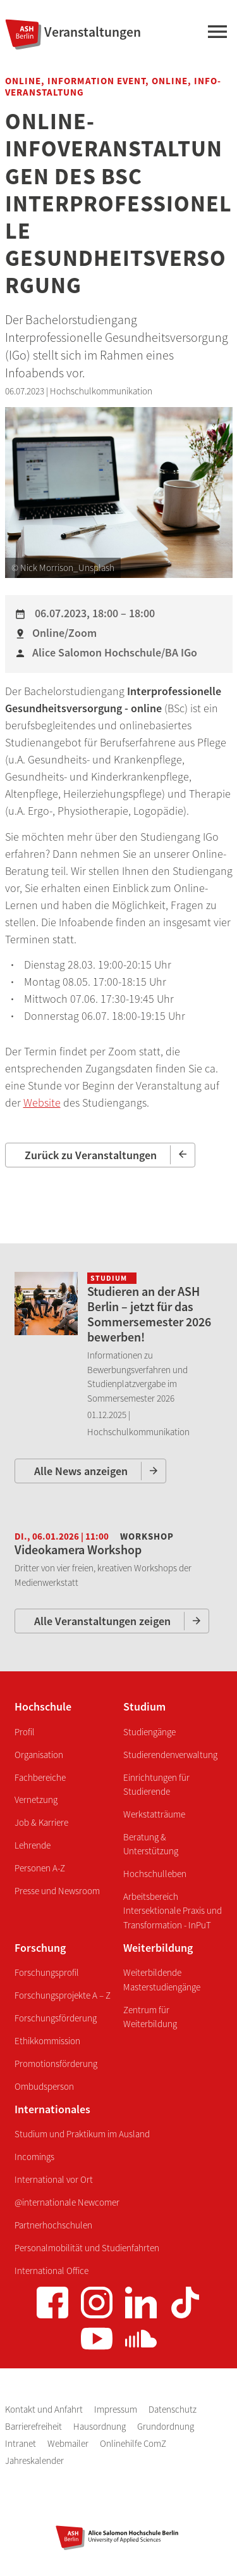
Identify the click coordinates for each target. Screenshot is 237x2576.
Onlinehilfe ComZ (133, 2443)
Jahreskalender (34, 2460)
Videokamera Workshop (78, 1549)
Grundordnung (165, 2426)
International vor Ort (54, 2179)
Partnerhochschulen (53, 2225)
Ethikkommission (47, 2041)
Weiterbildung (158, 1947)
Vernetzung (36, 1800)
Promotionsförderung (56, 2064)
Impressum (116, 2409)
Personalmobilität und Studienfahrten (87, 2248)
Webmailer (68, 2443)
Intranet (21, 2443)
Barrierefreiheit (34, 2426)
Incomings (34, 2157)
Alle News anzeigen (81, 1471)
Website (42, 1102)
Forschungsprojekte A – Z (63, 1995)
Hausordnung (100, 2426)
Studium (144, 1706)
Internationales (52, 2109)
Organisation (39, 1755)
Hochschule (43, 1706)
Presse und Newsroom (57, 1891)
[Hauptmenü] (217, 34)
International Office (51, 2271)
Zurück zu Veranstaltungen (91, 1155)
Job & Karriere (41, 1822)
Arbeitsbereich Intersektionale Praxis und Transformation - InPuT (172, 1910)
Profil (25, 1732)
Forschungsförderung (56, 2018)
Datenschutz (173, 2409)
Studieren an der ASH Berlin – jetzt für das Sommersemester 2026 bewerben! (149, 1314)
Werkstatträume (154, 1814)
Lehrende (33, 1845)
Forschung (40, 1947)
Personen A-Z (40, 1868)
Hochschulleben (154, 1874)
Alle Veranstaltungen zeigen (102, 1621)
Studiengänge (149, 1732)
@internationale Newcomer (67, 2202)
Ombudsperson (44, 2086)
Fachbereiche (40, 1777)
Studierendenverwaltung (170, 1755)
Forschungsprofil (47, 1972)
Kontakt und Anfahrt (45, 2409)
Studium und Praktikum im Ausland (82, 2134)
